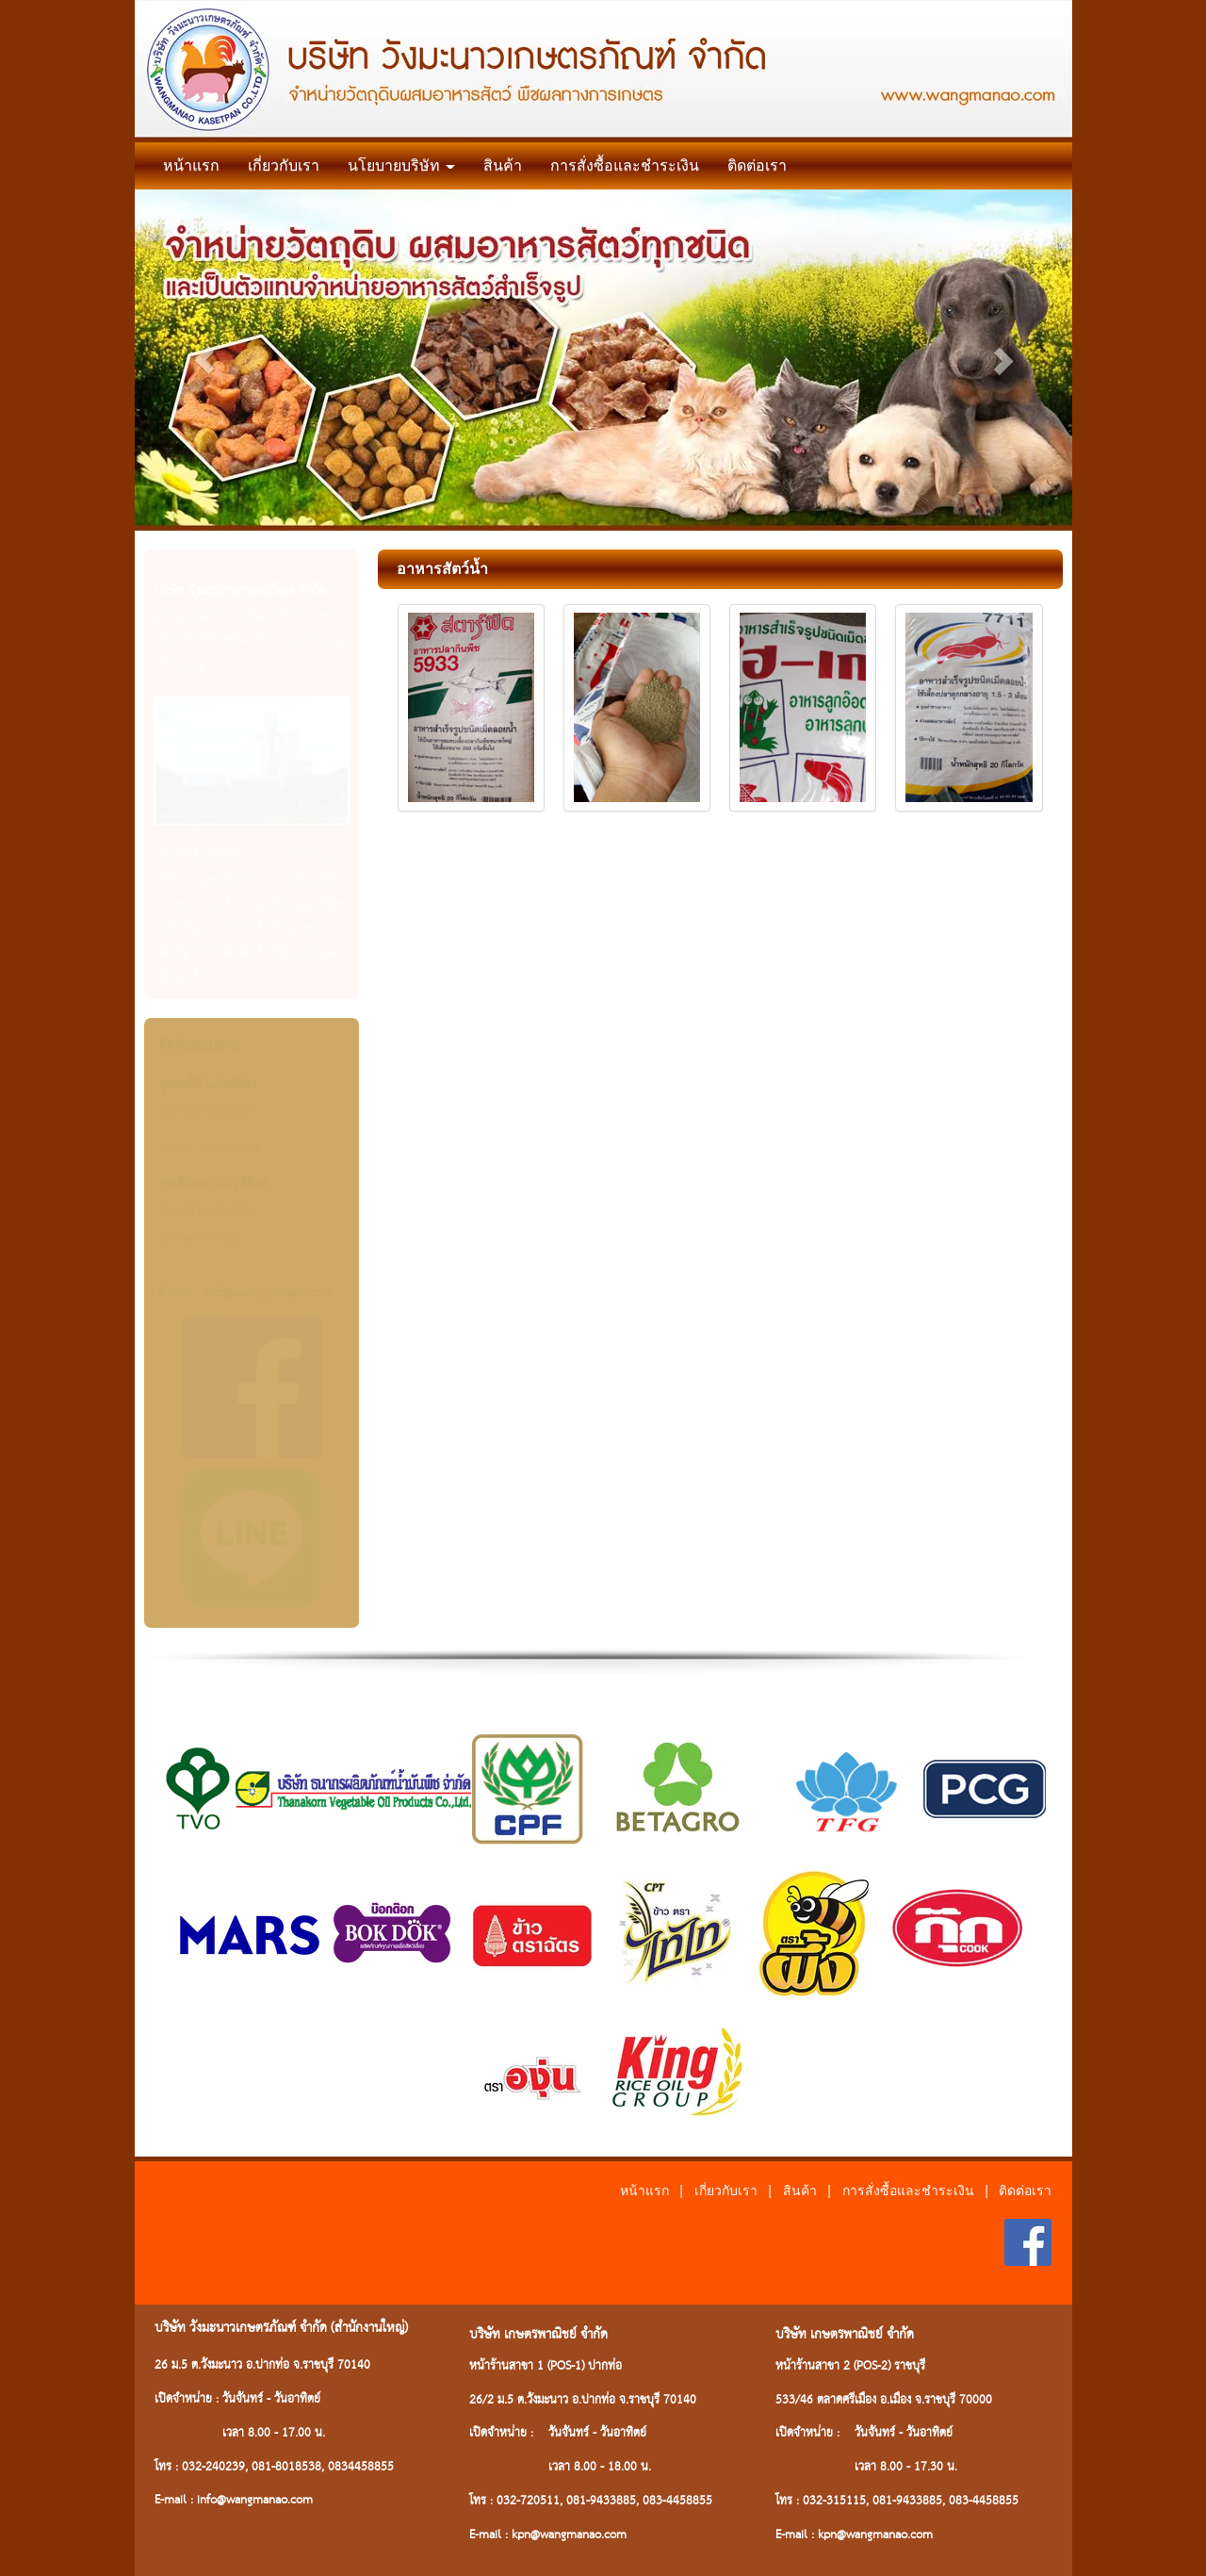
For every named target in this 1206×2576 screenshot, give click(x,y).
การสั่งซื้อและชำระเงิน (624, 165)
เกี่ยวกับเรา (283, 165)
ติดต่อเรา (757, 165)
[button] (205, 360)
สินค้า (502, 165)
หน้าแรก (191, 165)
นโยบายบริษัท (401, 165)
